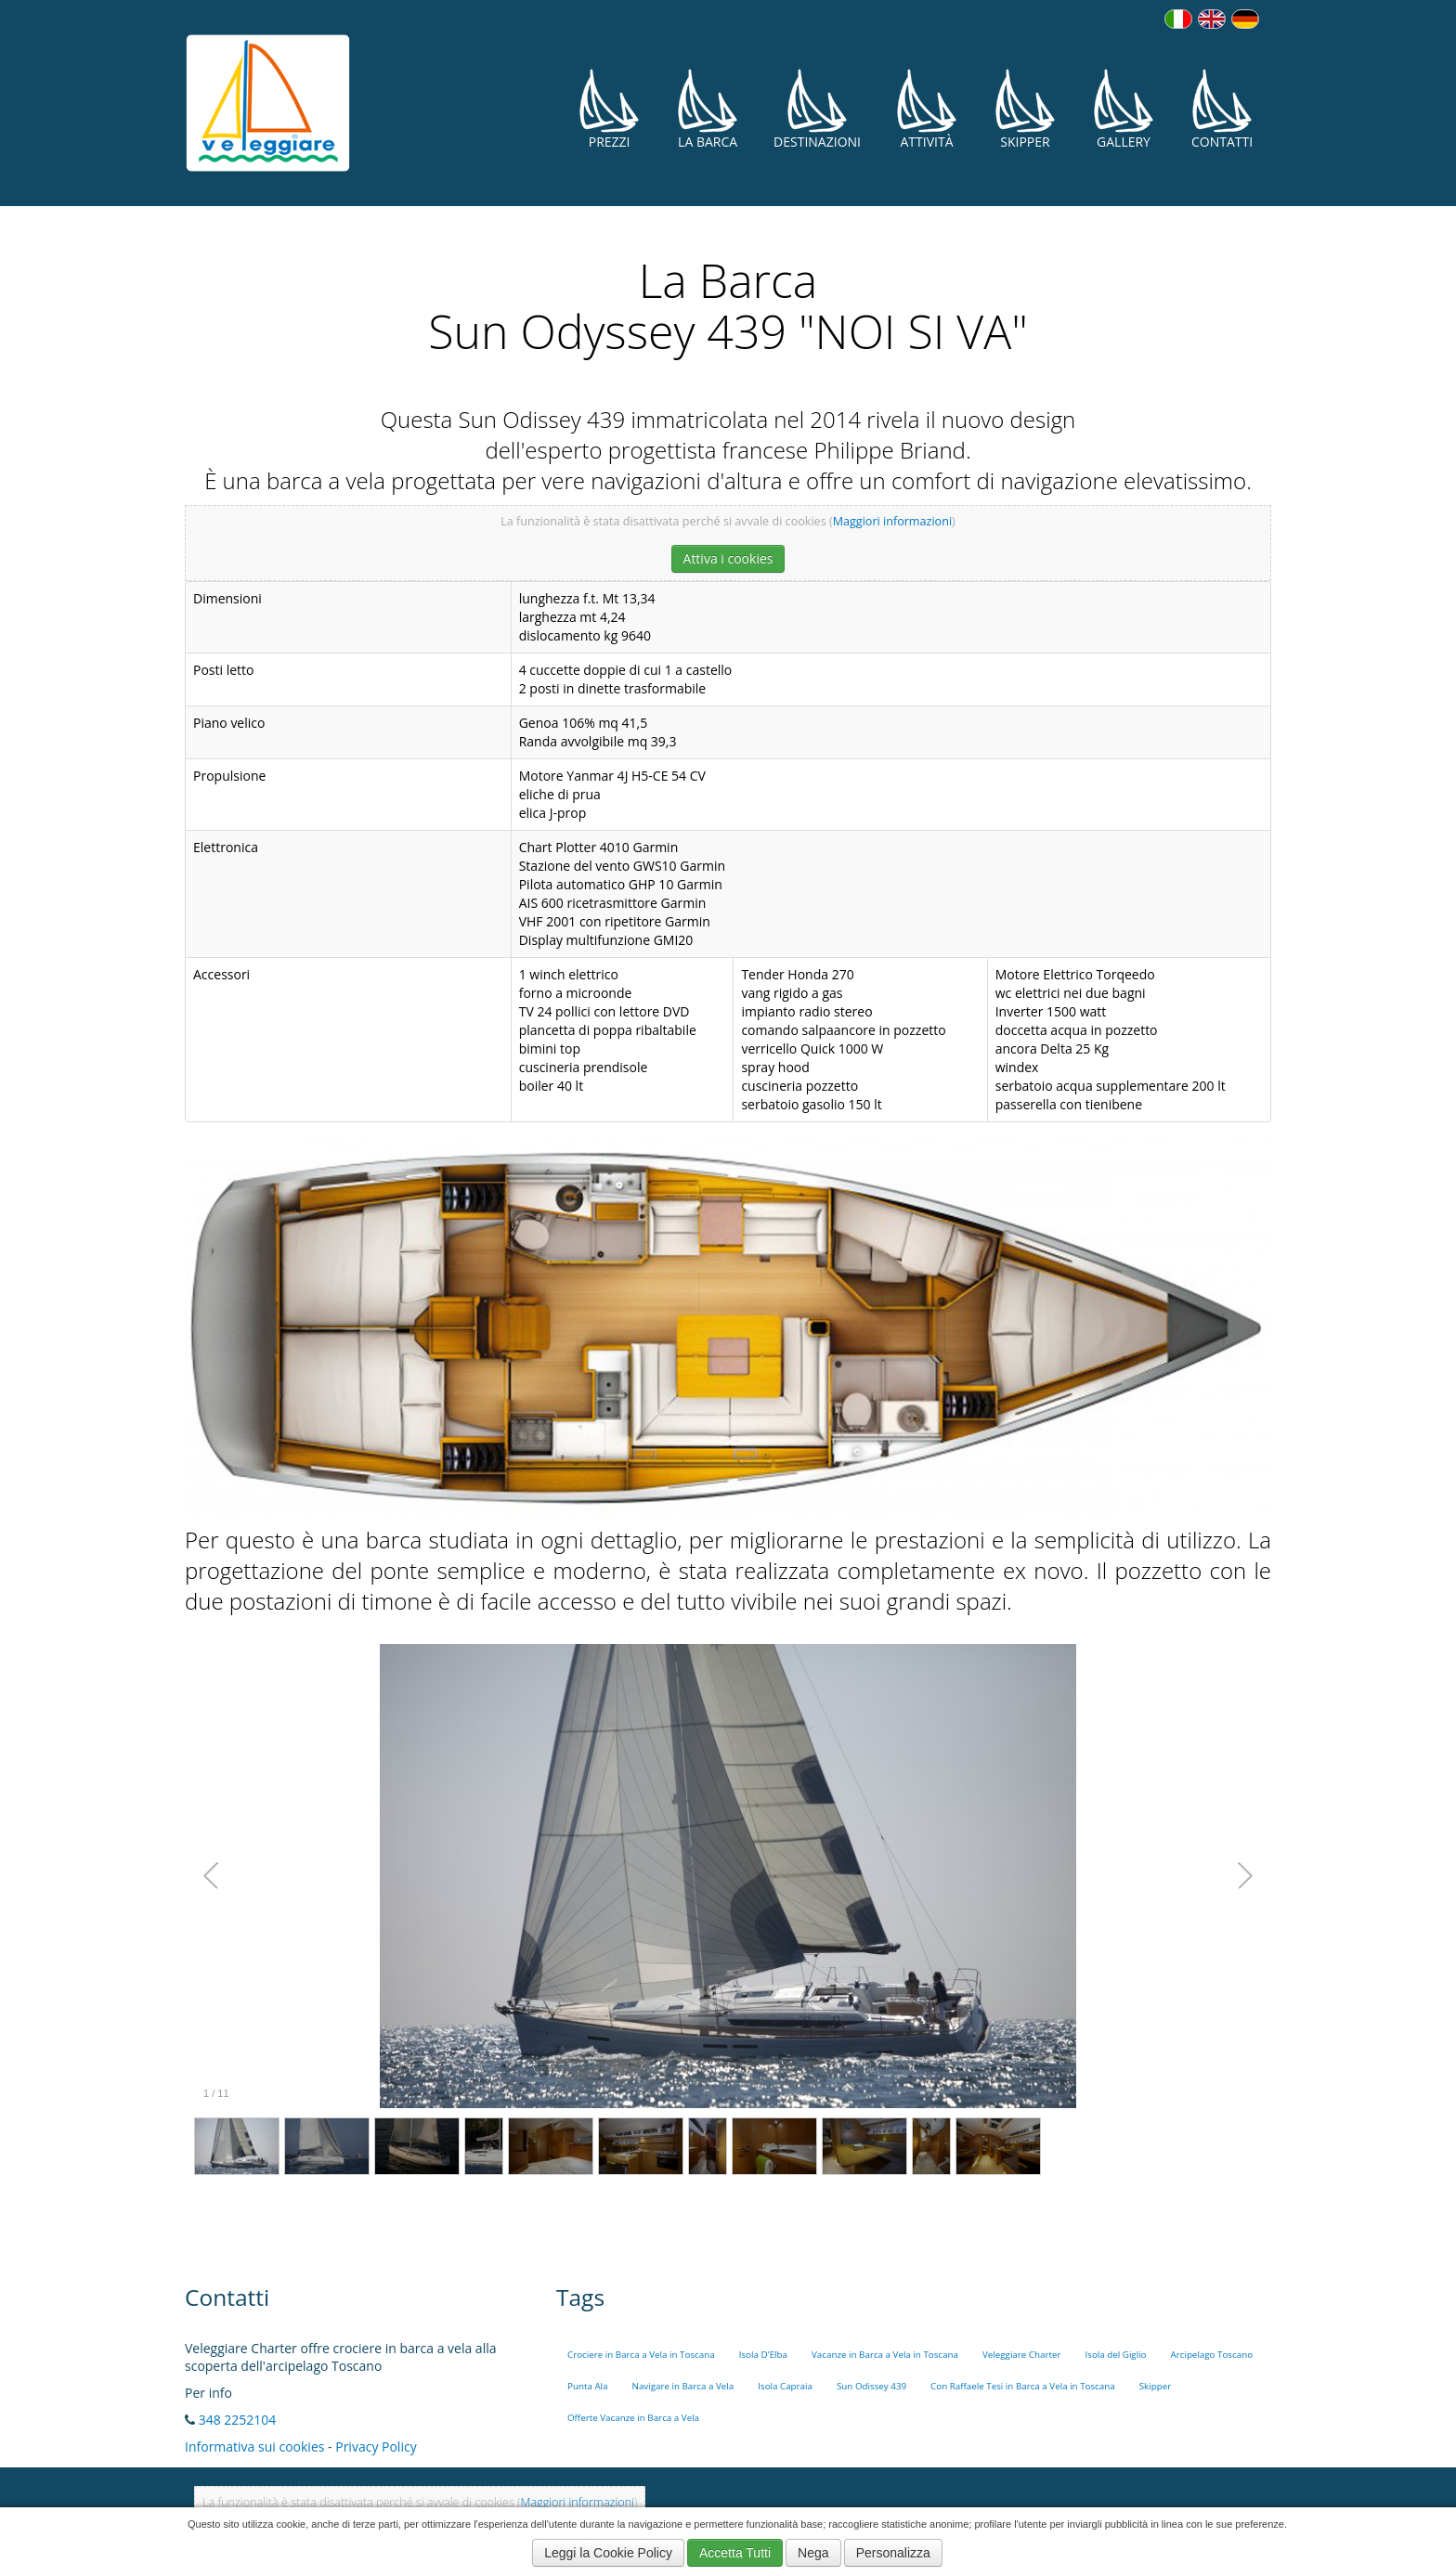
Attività (926, 109)
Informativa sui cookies (254, 2446)
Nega (813, 2552)
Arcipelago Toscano (1212, 2355)
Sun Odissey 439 (871, 2386)
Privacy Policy (375, 2446)
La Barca (707, 109)
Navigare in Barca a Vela (683, 2386)
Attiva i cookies (728, 558)
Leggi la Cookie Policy (608, 2552)
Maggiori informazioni (892, 521)
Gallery (1123, 109)
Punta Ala (587, 2386)
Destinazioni (817, 109)
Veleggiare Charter (1021, 2355)
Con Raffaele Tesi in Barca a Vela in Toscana (1022, 2386)
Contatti (1222, 109)
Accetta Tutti (735, 2552)
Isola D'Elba (763, 2355)
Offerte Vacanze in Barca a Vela (633, 2418)
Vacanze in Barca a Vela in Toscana (885, 2355)
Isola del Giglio (1115, 2355)
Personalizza (893, 2552)
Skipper (1025, 109)
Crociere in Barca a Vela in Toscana (641, 2355)
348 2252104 (238, 2419)
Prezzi (609, 109)
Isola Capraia (785, 2386)
